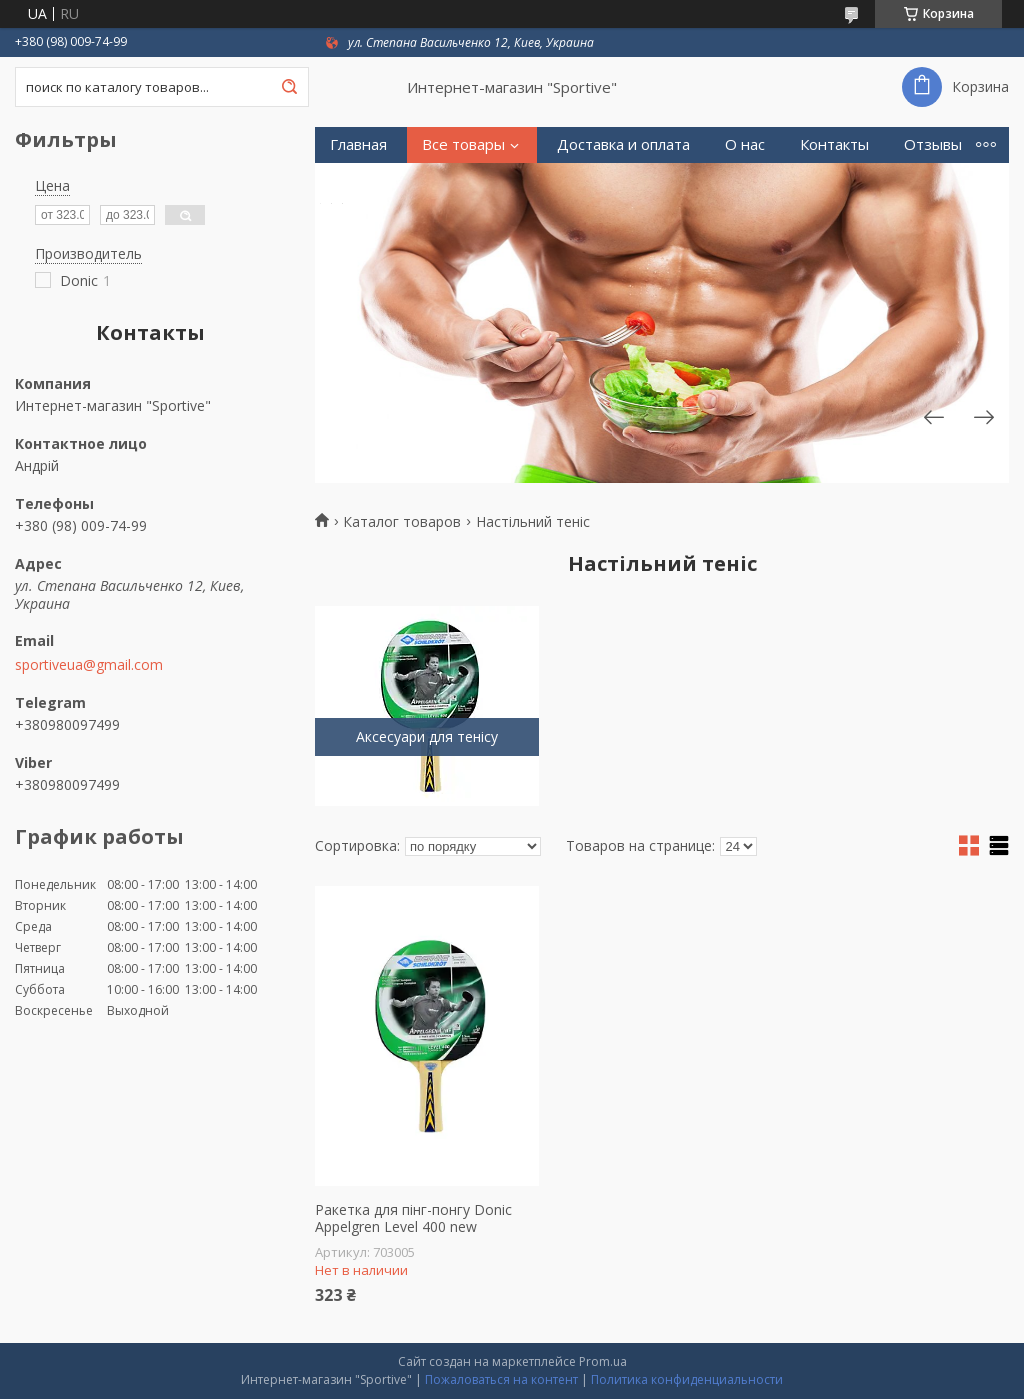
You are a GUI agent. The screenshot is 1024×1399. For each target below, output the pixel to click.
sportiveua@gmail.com (89, 665)
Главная (358, 144)
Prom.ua (603, 1361)
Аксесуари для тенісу (427, 736)
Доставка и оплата (623, 144)
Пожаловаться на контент (501, 1379)
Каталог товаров (402, 522)
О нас (745, 144)
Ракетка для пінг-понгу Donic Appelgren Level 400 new (413, 1218)
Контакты (834, 144)
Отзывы (933, 144)
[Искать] (289, 87)
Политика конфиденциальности (687, 1379)
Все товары (463, 144)
